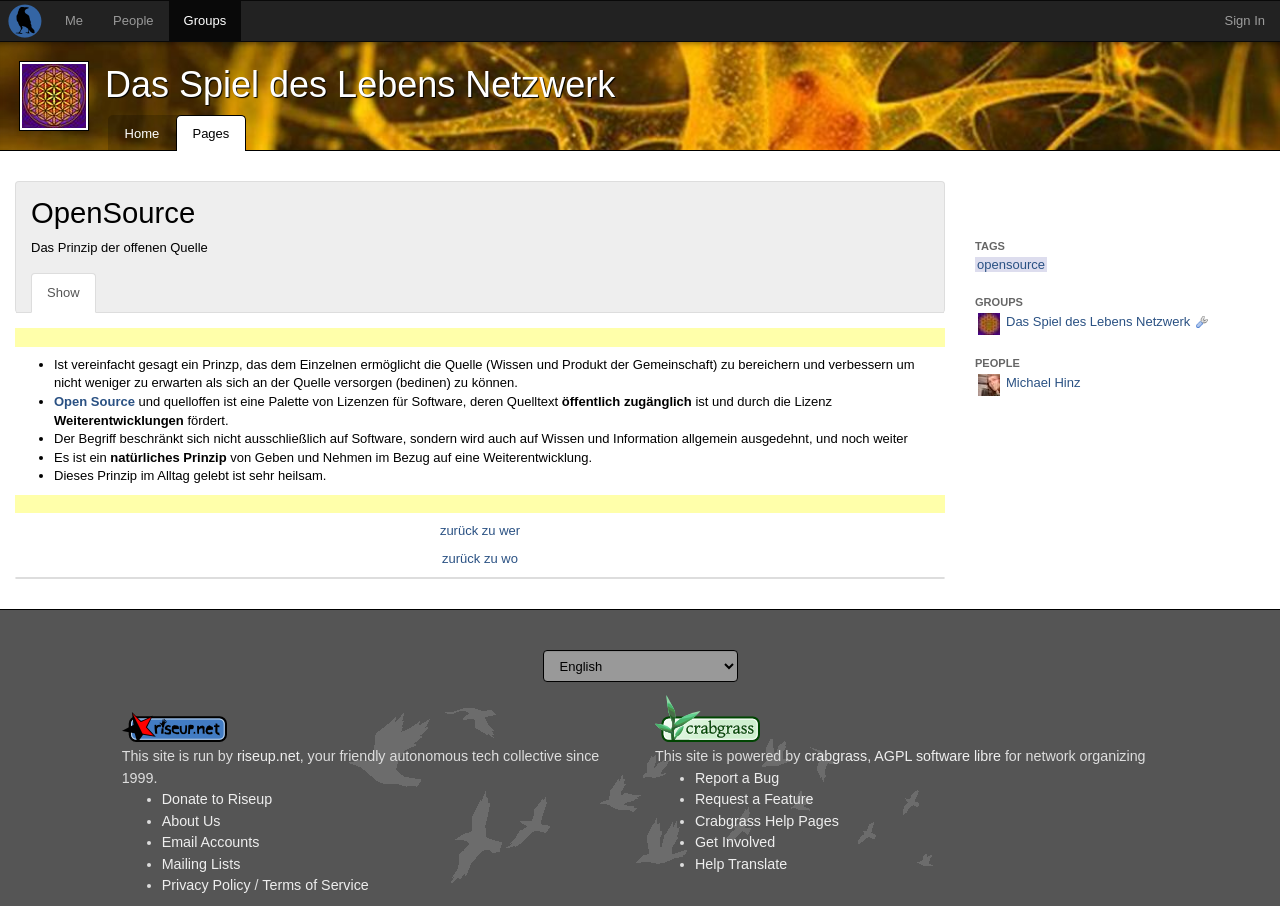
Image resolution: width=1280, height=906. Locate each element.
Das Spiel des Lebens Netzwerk (360, 84)
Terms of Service (315, 885)
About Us (191, 821)
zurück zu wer (480, 530)
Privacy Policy (206, 885)
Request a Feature (754, 799)
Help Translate (741, 864)
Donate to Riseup (217, 799)
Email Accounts (211, 842)
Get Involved (735, 842)
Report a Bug (737, 778)
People (133, 20)
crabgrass (835, 756)
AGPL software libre (937, 756)
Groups (205, 20)
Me (74, 20)
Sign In (1245, 20)
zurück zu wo (480, 558)
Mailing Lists (201, 864)
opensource (1011, 264)
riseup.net (268, 756)
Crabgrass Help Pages (767, 821)
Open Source (94, 401)
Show (63, 292)
